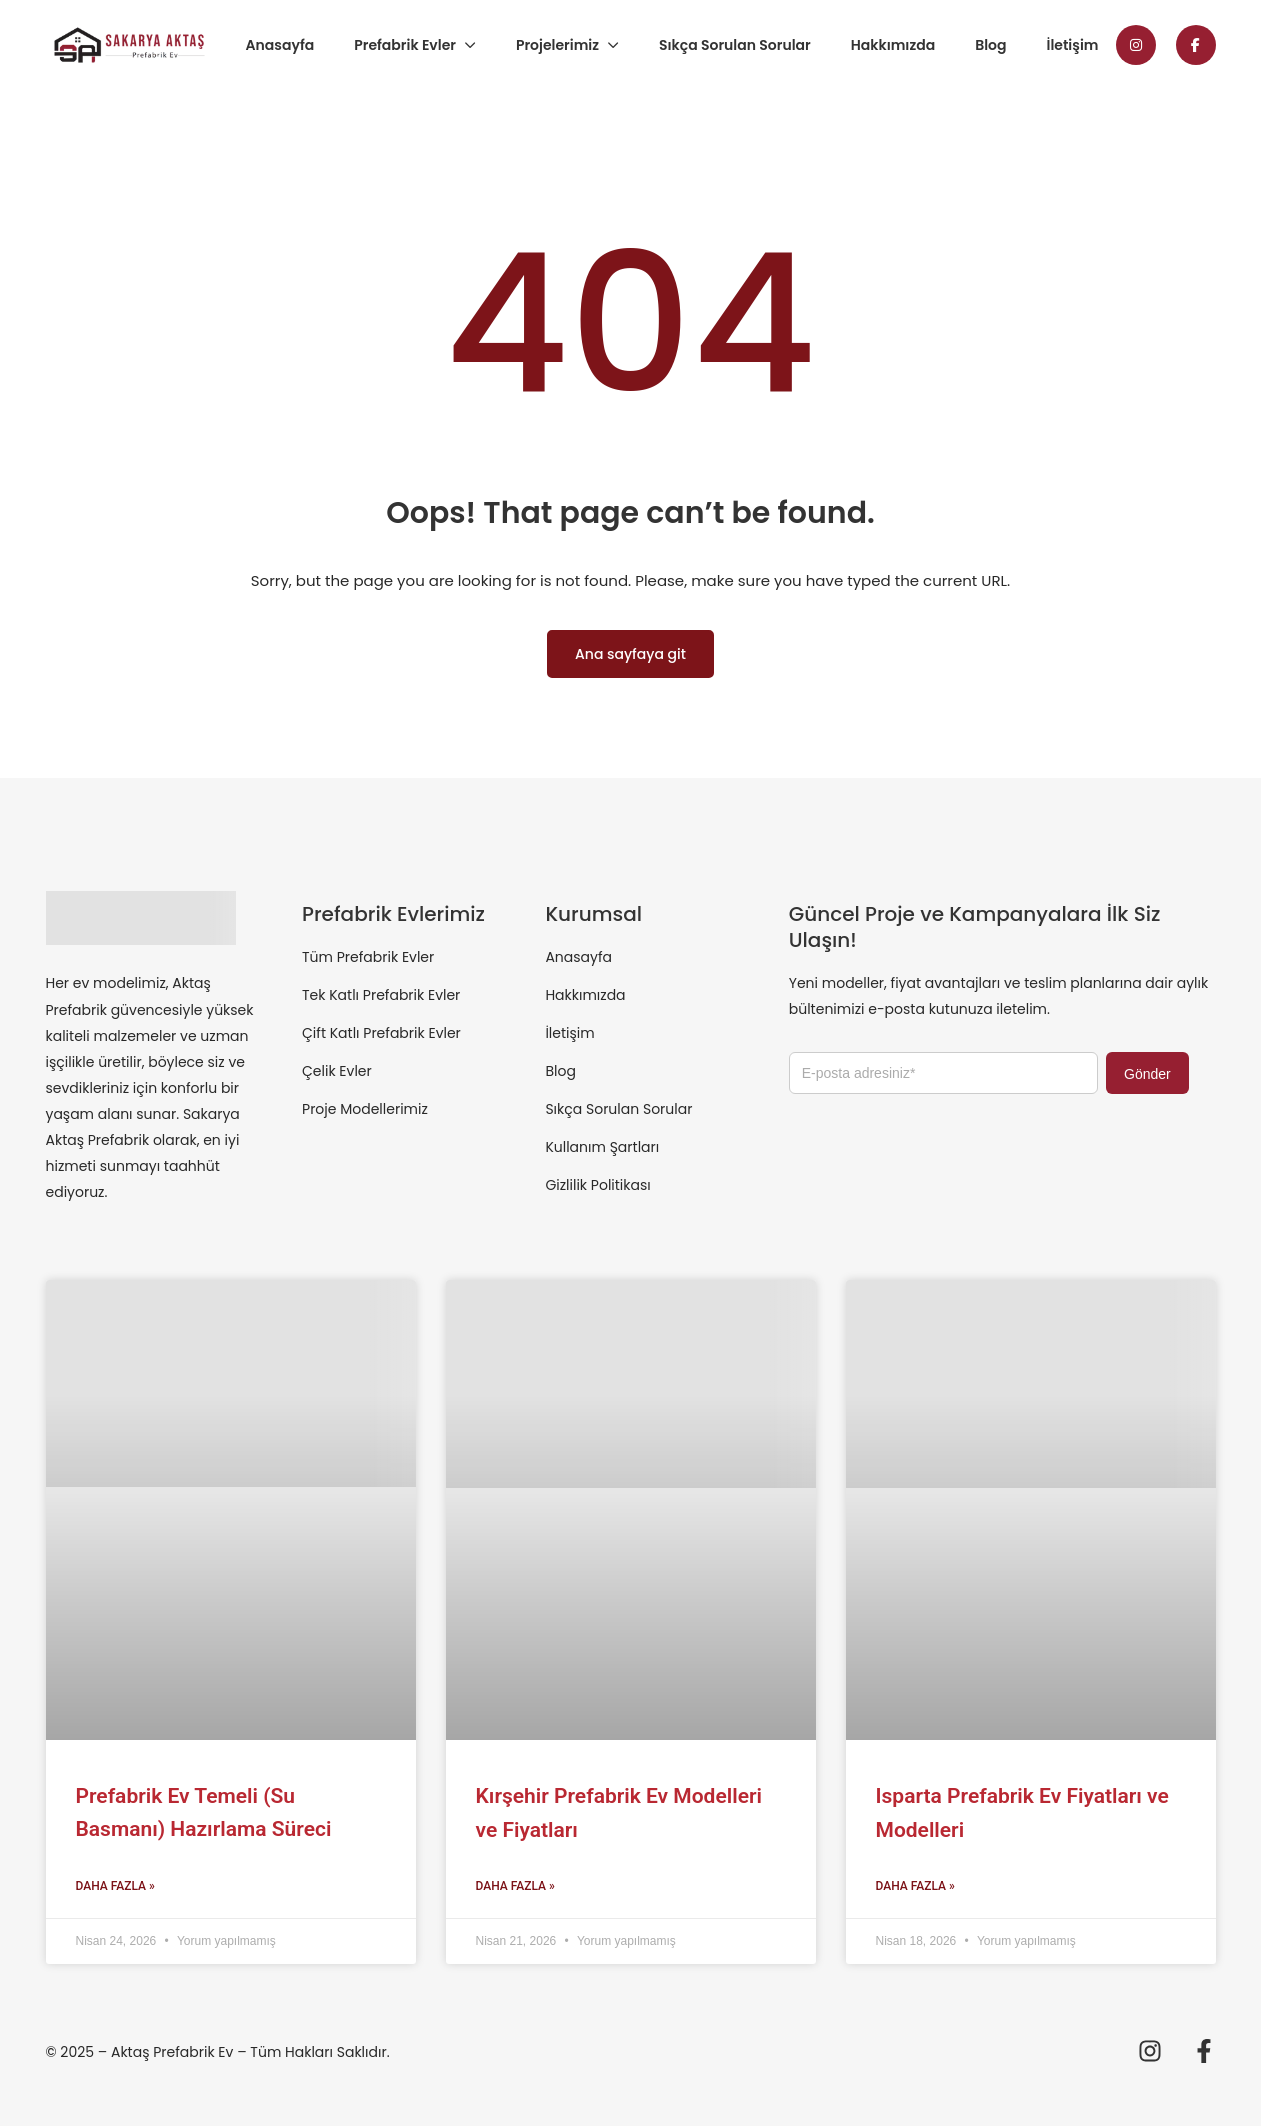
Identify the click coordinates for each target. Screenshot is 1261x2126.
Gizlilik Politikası (597, 1185)
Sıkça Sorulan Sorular (735, 45)
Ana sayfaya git (630, 654)
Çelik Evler (337, 1071)
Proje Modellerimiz (365, 1109)
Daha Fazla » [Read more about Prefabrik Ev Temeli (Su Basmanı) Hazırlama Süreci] (115, 1886)
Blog (990, 45)
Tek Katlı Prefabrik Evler (381, 995)
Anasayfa (280, 45)
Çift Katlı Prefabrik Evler (381, 1033)
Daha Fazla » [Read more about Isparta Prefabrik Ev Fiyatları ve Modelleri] (915, 1886)
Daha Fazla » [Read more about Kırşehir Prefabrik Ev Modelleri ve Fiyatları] (515, 1886)
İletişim (1073, 45)
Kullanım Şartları (602, 1147)
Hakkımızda (893, 45)
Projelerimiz (557, 45)
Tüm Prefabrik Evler (368, 957)
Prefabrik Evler (405, 45)
